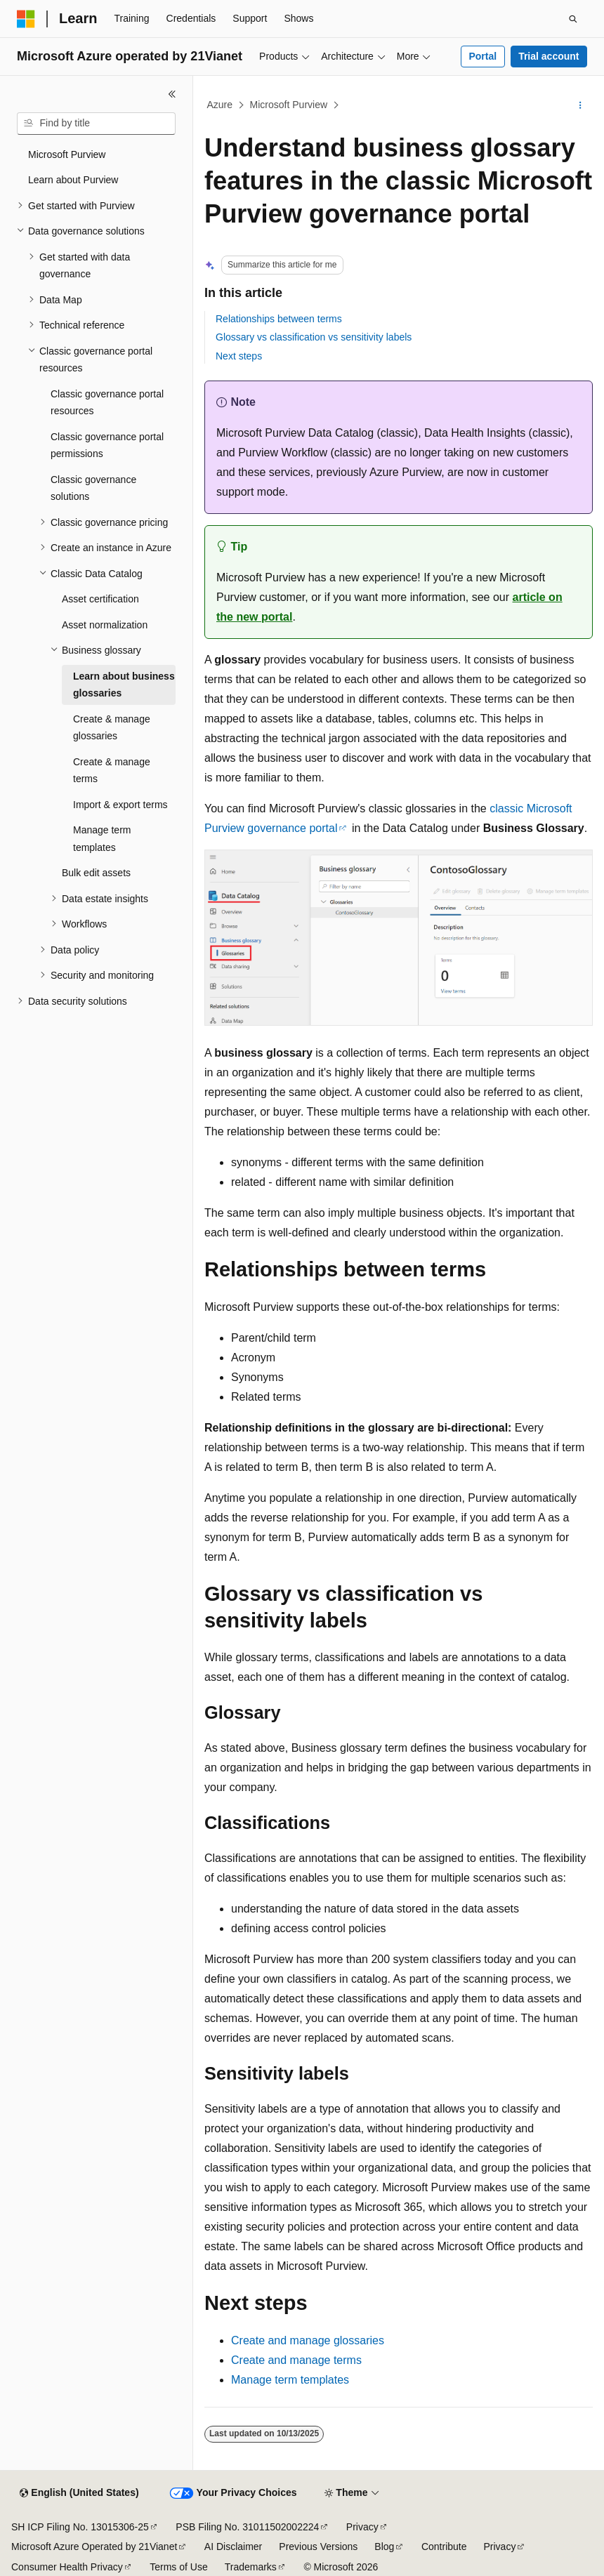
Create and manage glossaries (307, 2340)
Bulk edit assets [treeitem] (96, 872)
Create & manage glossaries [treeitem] (111, 727)
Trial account (548, 56)
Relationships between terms (279, 318)
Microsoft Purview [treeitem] (66, 154)
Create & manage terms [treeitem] (111, 770)
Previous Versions (318, 2546)
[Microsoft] (26, 19)
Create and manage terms (296, 2360)
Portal (482, 56)
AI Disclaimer (233, 2546)
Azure (220, 104)
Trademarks (251, 2566)
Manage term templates (290, 2380)
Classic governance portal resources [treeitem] (107, 402)
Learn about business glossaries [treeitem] (124, 685)
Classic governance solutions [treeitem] (93, 488)
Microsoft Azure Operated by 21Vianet (94, 2546)
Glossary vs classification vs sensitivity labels (314, 337)
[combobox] (96, 123)
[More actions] (580, 105)
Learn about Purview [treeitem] (73, 179)
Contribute (444, 2546)
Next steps (239, 356)
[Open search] (573, 19)
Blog (384, 2546)
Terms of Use (178, 2566)
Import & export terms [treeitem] (120, 804)
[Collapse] (172, 94)
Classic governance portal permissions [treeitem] (107, 445)
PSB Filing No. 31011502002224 (247, 2526)
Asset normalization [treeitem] (104, 624)
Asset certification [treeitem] (100, 599)
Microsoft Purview (288, 104)
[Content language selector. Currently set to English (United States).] (79, 2493)
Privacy (362, 2526)
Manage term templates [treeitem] (102, 838)
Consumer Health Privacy (67, 2566)
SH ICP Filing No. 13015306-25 (80, 2526)
